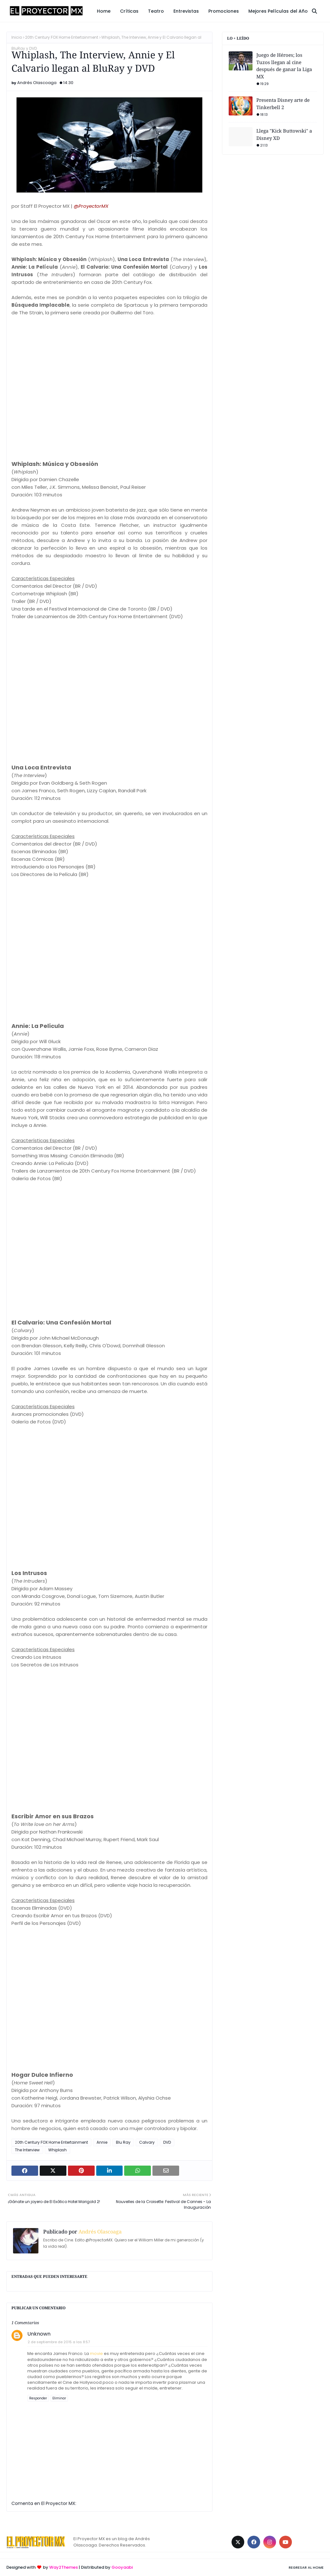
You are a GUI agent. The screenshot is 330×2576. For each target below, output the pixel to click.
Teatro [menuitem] (156, 11)
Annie (102, 2142)
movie (96, 2353)
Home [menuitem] (104, 11)
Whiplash (57, 2150)
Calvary (147, 2142)
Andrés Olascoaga (37, 83)
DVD (167, 2142)
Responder (38, 2398)
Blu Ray (123, 2142)
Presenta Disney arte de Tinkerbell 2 (283, 103)
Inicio (16, 37)
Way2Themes (63, 2567)
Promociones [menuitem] (223, 11)
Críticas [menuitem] (129, 11)
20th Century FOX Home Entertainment (61, 37)
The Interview (27, 2150)
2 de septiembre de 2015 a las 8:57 (59, 2341)
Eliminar (59, 2398)
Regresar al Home (306, 2567)
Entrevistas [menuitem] (186, 11)
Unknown (39, 2333)
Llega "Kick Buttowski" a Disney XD (284, 134)
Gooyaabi (122, 2567)
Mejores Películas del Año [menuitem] (278, 11)
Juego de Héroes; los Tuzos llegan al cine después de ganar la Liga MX (284, 66)
